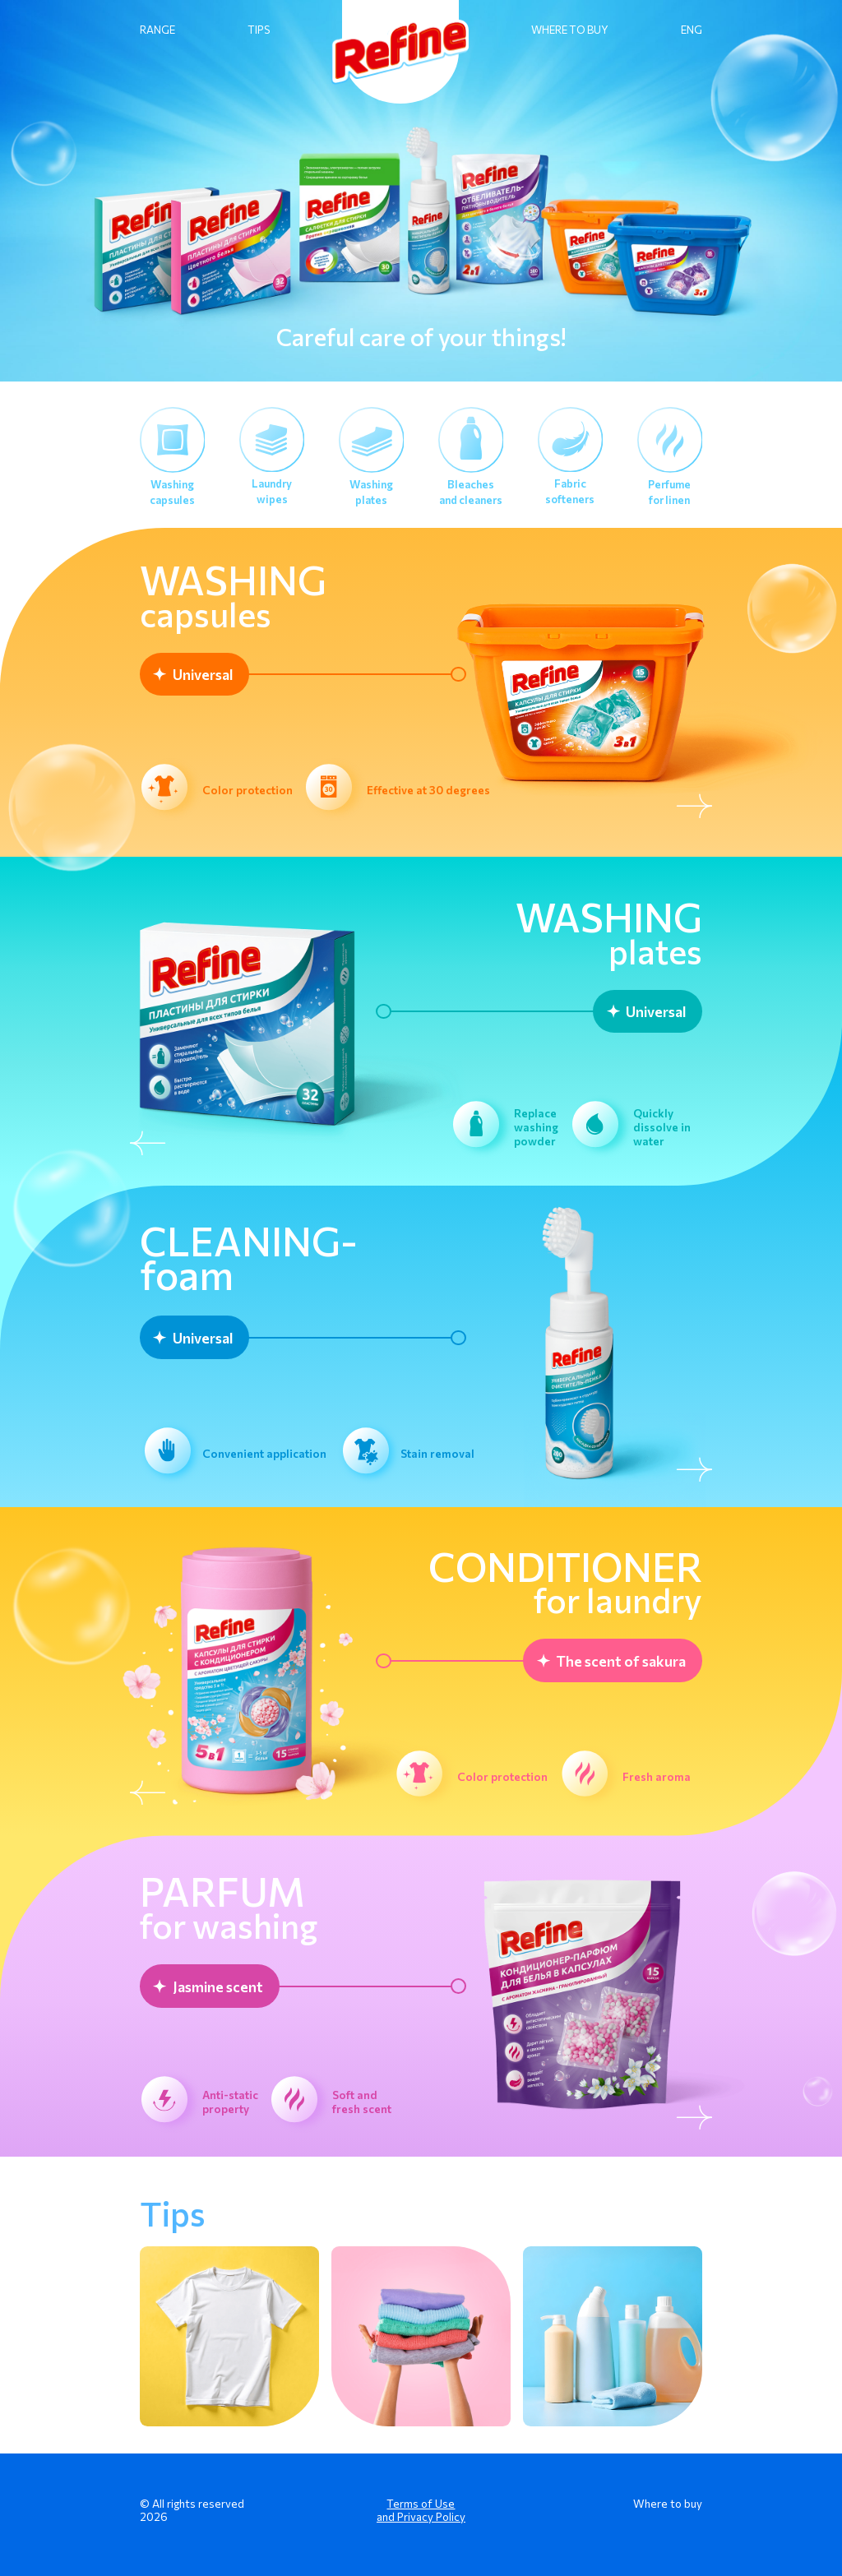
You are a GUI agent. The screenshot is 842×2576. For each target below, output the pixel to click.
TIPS (259, 29)
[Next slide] (692, 807)
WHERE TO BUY (569, 29)
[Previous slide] (149, 1145)
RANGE (157, 29)
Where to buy (667, 2503)
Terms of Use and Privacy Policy (421, 2509)
